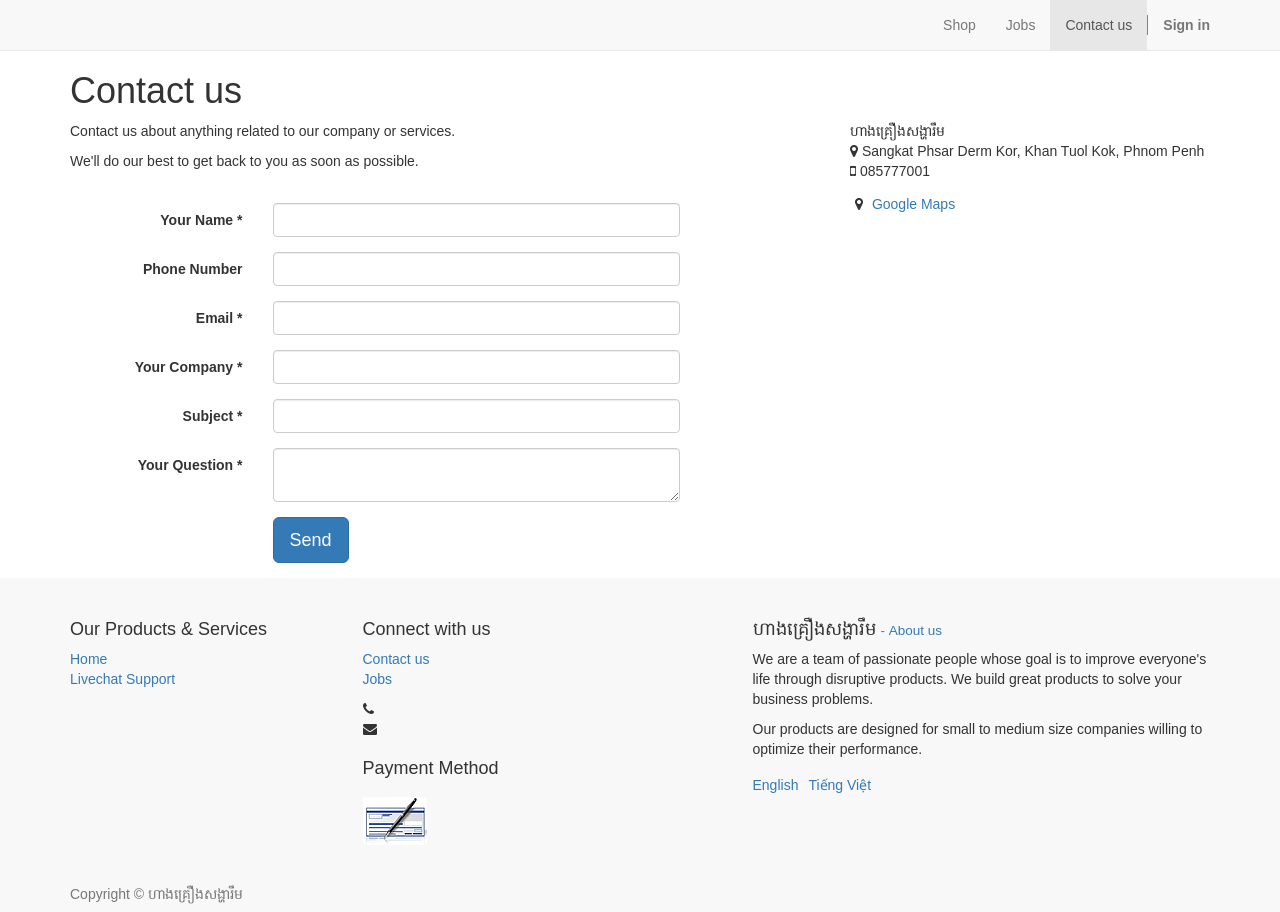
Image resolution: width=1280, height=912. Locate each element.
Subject (208, 416)
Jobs (378, 679)
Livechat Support (122, 679)
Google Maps (913, 204)
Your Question (185, 465)
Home (88, 659)
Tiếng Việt (839, 785)
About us (915, 630)
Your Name (196, 220)
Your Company (184, 367)
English (776, 785)
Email (214, 318)
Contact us (396, 659)
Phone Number (193, 269)
